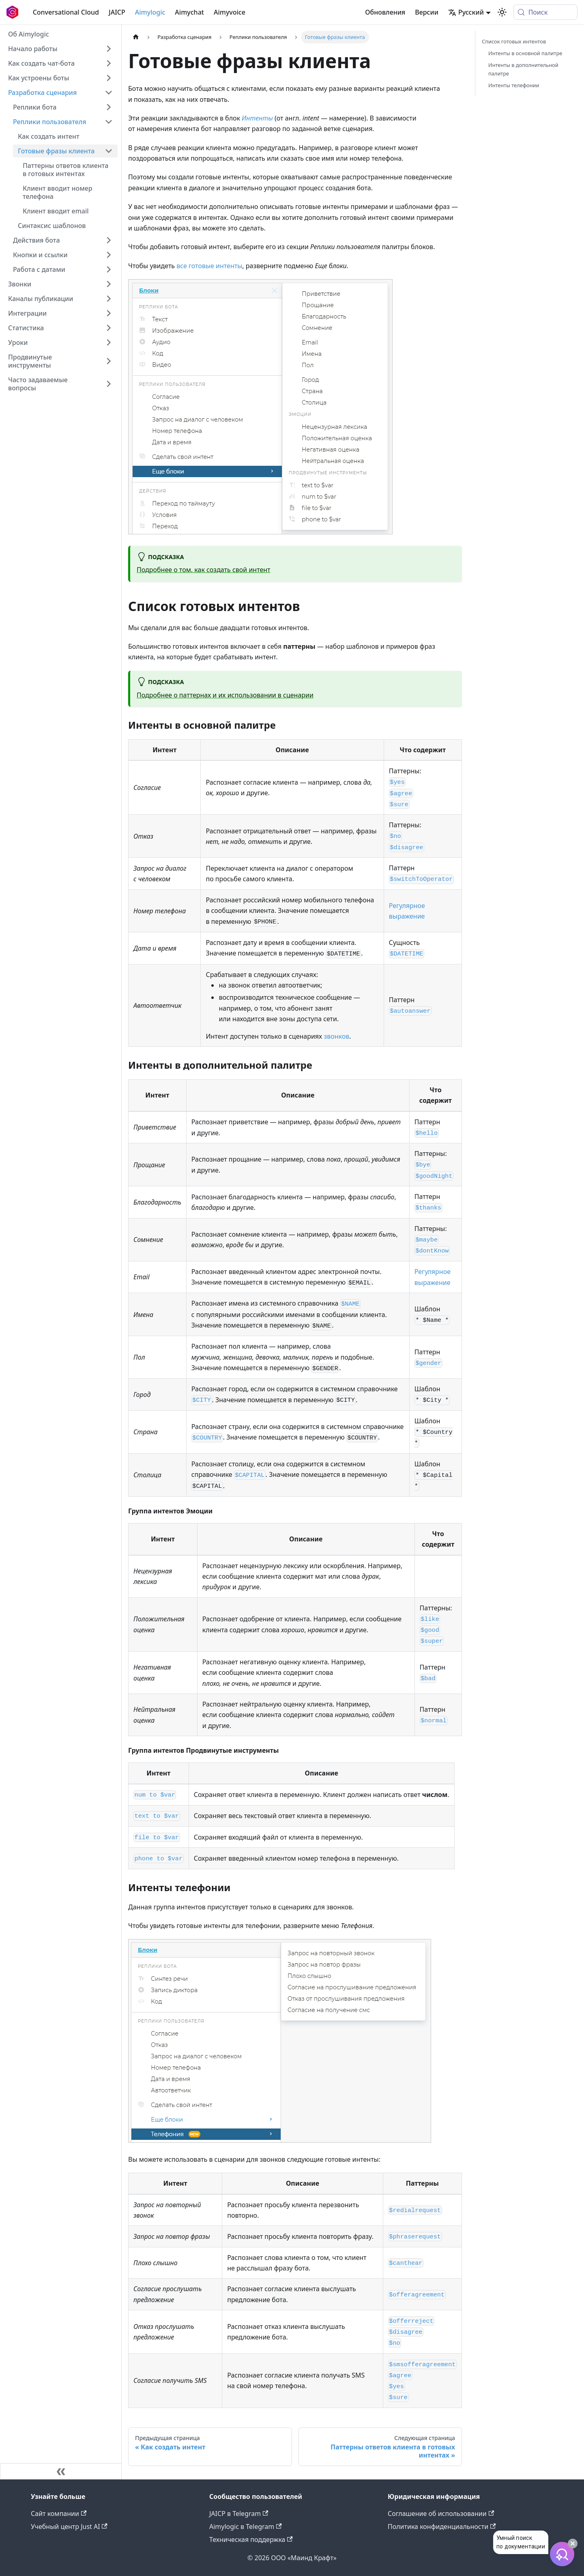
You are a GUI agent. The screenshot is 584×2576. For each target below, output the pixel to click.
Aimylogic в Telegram (245, 2526)
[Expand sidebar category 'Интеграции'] (109, 313)
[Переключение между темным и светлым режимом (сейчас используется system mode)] (502, 12)
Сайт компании (58, 2513)
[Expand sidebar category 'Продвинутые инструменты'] (109, 361)
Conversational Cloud (66, 12)
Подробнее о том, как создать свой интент (204, 569)
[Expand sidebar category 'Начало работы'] (109, 48)
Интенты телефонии (513, 85)
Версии (426, 12)
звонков (336, 1036)
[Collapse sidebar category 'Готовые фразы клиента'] (109, 150)
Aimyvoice (229, 12)
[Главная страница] (136, 37)
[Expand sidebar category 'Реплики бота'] (109, 107)
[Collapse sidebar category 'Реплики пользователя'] (109, 121)
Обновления (385, 12)
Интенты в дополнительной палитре (523, 69)
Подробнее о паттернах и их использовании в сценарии (225, 695)
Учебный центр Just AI (69, 2526)
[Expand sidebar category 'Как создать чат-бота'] (109, 63)
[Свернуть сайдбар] (61, 2471)
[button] (63, 269)
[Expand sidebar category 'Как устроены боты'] (109, 77)
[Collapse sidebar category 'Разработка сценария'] (109, 92)
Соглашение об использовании (441, 2513)
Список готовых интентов (514, 41)
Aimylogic (150, 12)
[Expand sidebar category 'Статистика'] (109, 327)
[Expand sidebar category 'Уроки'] (109, 342)
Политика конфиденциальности (442, 2526)
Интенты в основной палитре (525, 53)
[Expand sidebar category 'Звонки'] (109, 284)
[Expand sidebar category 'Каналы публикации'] (109, 298)
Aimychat (189, 12)
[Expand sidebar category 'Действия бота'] (109, 240)
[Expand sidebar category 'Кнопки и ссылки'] (109, 254)
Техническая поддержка (251, 2539)
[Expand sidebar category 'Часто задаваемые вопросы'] (109, 383)
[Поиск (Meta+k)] (545, 12)
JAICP (117, 12)
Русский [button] (466, 12)
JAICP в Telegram (238, 2513)
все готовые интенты (209, 265)
